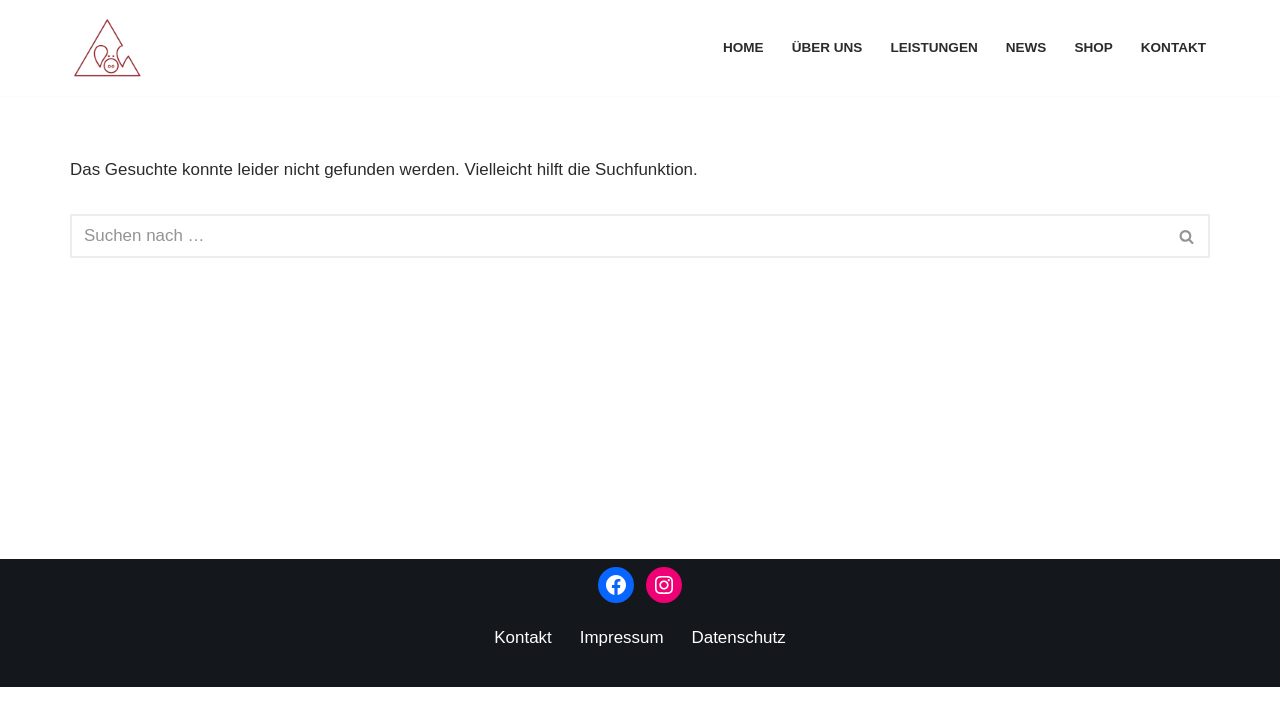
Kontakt (1173, 47)
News (1025, 47)
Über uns (826, 47)
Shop (1093, 47)
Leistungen (934, 47)
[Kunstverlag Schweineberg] (112, 48)
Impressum (622, 670)
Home (742, 47)
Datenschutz (739, 670)
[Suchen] (617, 237)
